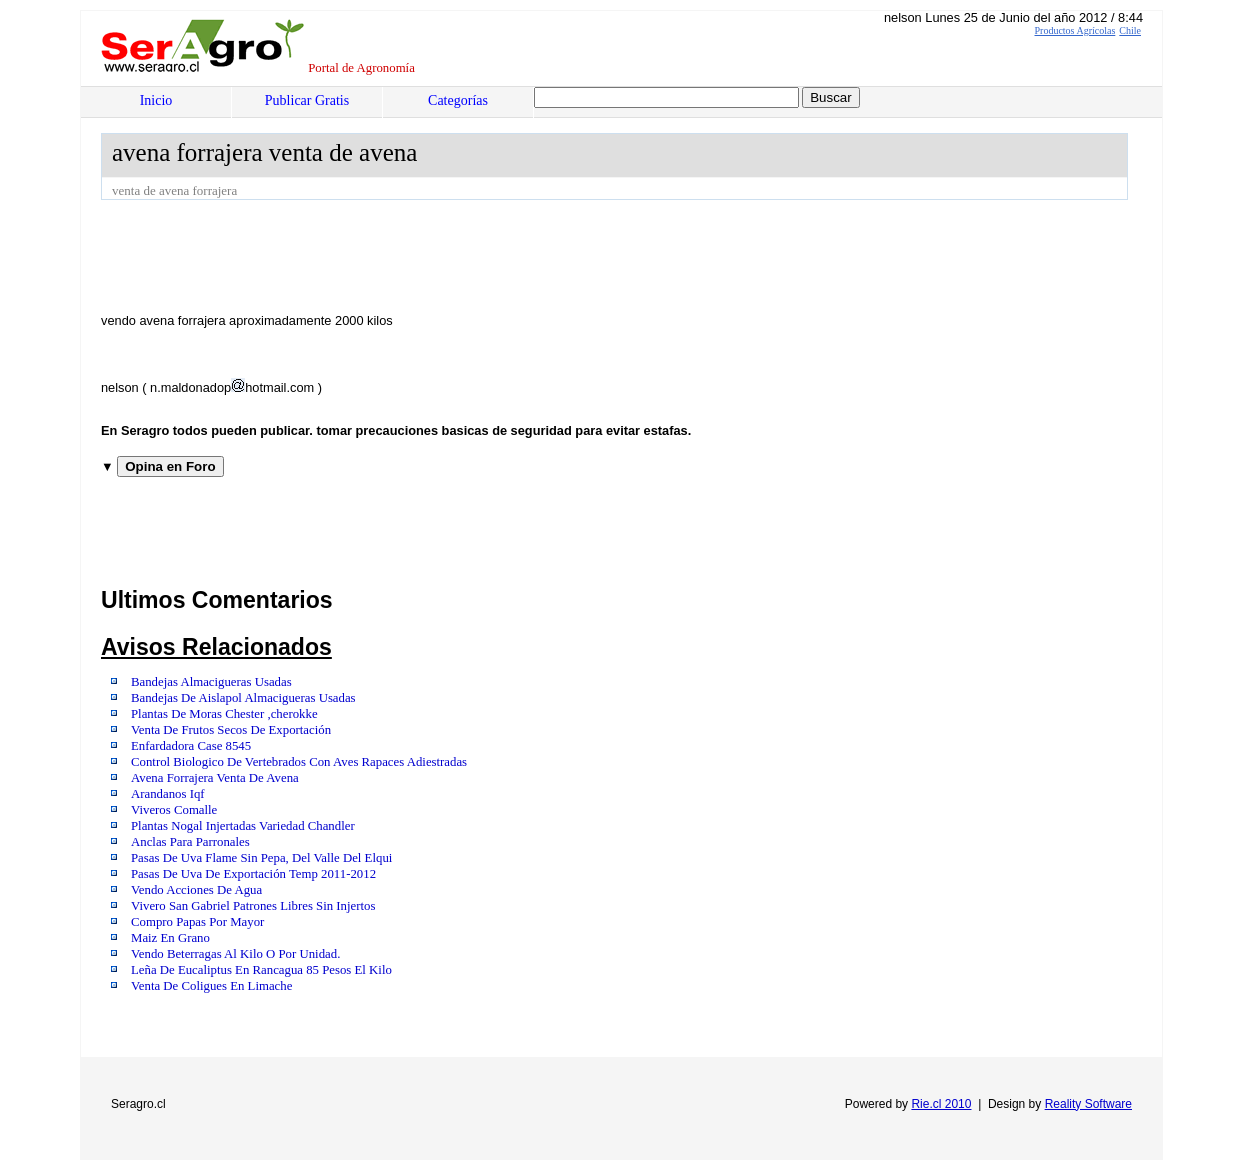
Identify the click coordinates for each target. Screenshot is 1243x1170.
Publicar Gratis (307, 100)
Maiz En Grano (170, 938)
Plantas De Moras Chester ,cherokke (224, 714)
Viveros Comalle (174, 810)
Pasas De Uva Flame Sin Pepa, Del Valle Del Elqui (261, 858)
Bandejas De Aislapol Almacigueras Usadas (243, 698)
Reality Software (1088, 1104)
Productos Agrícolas (1075, 30)
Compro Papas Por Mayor (197, 922)
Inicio (156, 100)
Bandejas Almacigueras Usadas (211, 682)
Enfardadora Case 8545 (191, 746)
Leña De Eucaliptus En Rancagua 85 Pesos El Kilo (261, 970)
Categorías (458, 100)
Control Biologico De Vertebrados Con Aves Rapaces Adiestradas (299, 762)
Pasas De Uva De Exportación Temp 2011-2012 (253, 874)
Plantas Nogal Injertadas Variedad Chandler (243, 826)
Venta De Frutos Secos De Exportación (231, 730)
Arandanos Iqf (168, 794)
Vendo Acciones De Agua (196, 890)
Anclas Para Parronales (190, 842)
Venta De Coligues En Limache (211, 986)
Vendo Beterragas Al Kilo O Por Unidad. (235, 954)
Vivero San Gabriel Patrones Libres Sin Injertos (253, 906)
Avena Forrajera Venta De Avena (215, 778)
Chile (1130, 30)
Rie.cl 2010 (941, 1104)
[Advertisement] (465, 255)
